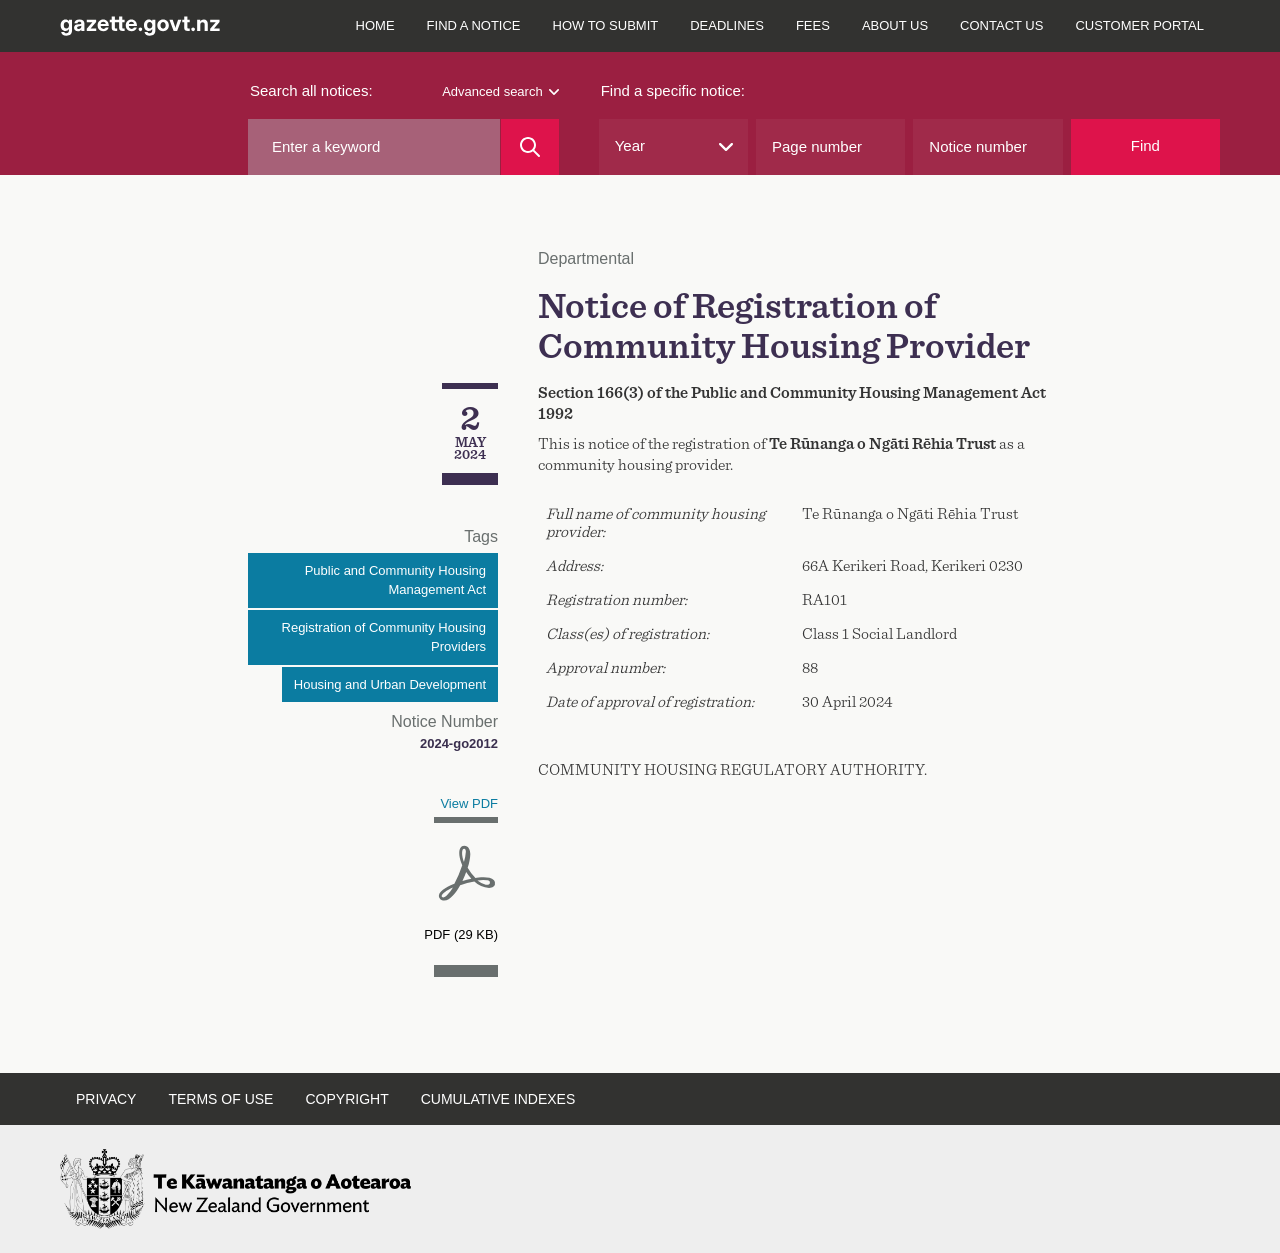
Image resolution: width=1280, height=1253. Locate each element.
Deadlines (727, 25)
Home (375, 25)
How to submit (606, 25)
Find (1145, 145)
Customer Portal (1139, 25)
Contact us (1001, 25)
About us (895, 25)
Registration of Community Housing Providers (384, 637)
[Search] (529, 147)
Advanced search (500, 91)
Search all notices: (311, 90)
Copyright (346, 1099)
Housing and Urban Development (390, 684)
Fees (813, 25)
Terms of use (220, 1099)
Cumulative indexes (498, 1099)
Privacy (106, 1099)
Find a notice (474, 25)
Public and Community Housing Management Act (395, 580)
